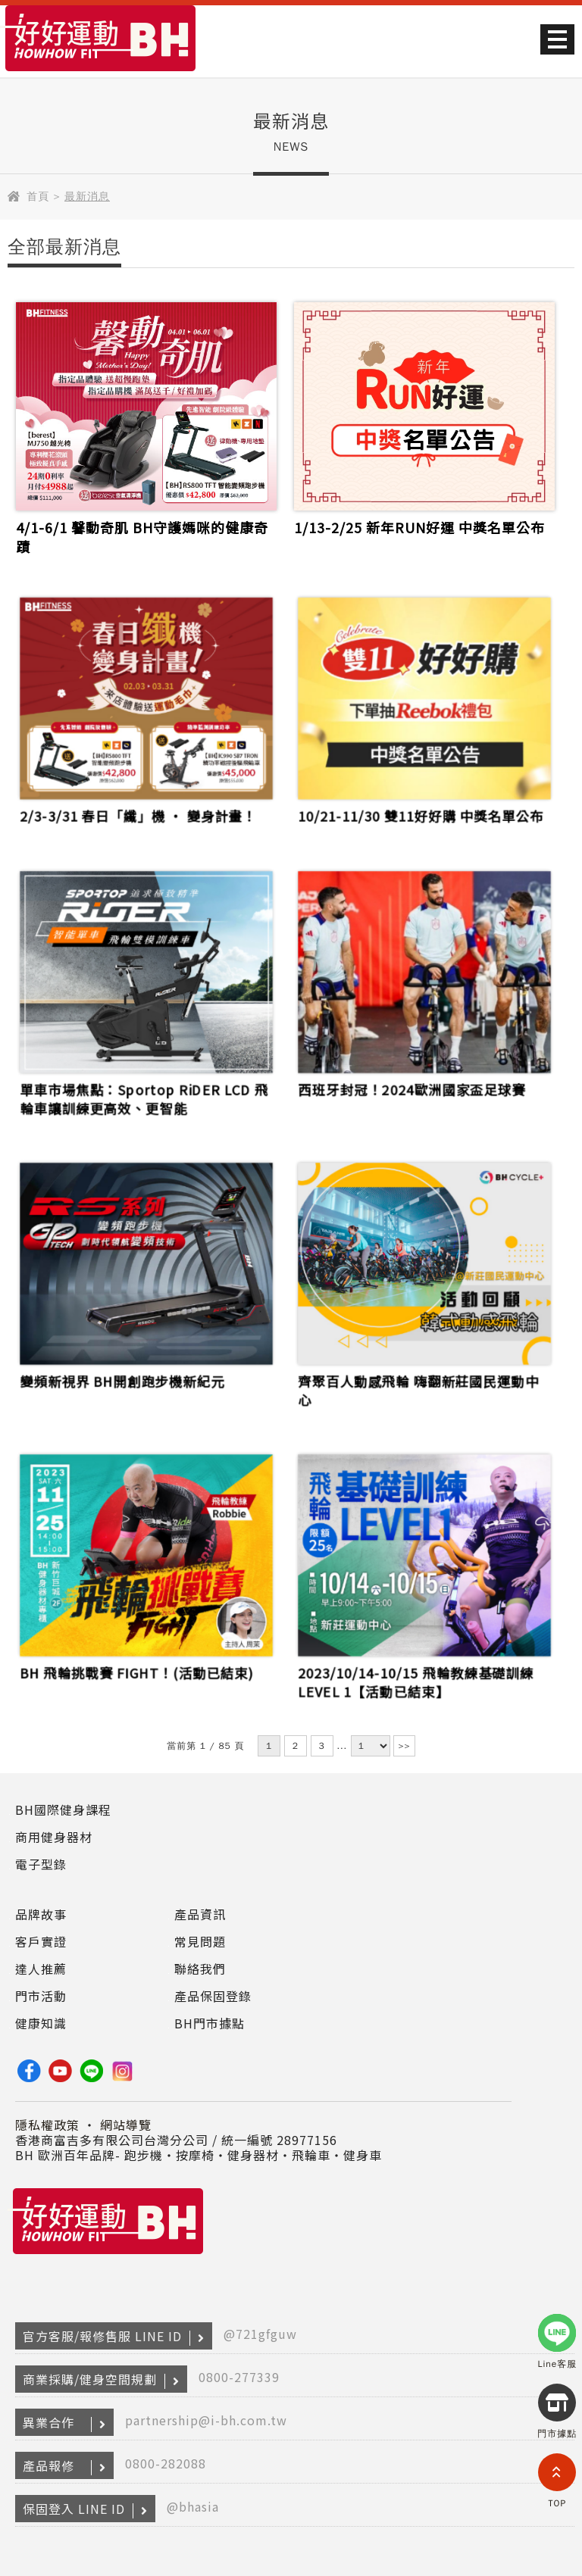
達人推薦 (41, 1968)
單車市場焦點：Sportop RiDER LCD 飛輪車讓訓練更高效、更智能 (145, 1097)
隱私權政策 (47, 2124)
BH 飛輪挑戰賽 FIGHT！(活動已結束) (137, 1672)
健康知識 (41, 2023)
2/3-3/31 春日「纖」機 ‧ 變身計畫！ (139, 814)
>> (404, 1746)
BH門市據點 (209, 2023)
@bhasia (193, 2506)
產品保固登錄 (213, 1996)
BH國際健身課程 (63, 1809)
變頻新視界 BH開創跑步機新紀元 (123, 1380)
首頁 (38, 196)
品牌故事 (41, 1914)
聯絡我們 (200, 1968)
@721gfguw (260, 2334)
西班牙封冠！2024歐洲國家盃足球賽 (412, 1088)
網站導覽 (126, 2124)
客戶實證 (41, 1941)
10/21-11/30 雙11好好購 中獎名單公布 (420, 814)
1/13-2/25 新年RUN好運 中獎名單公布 (419, 527)
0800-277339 (239, 2377)
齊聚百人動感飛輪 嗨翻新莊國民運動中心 (418, 1389)
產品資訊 (200, 1914)
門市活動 (41, 1996)
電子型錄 (41, 1864)
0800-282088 (165, 2463)
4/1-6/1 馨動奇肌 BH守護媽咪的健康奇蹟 (142, 537)
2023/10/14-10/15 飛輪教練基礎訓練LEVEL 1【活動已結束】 (416, 1681)
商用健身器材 (53, 1837)
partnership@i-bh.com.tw (206, 2420)
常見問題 (200, 1941)
